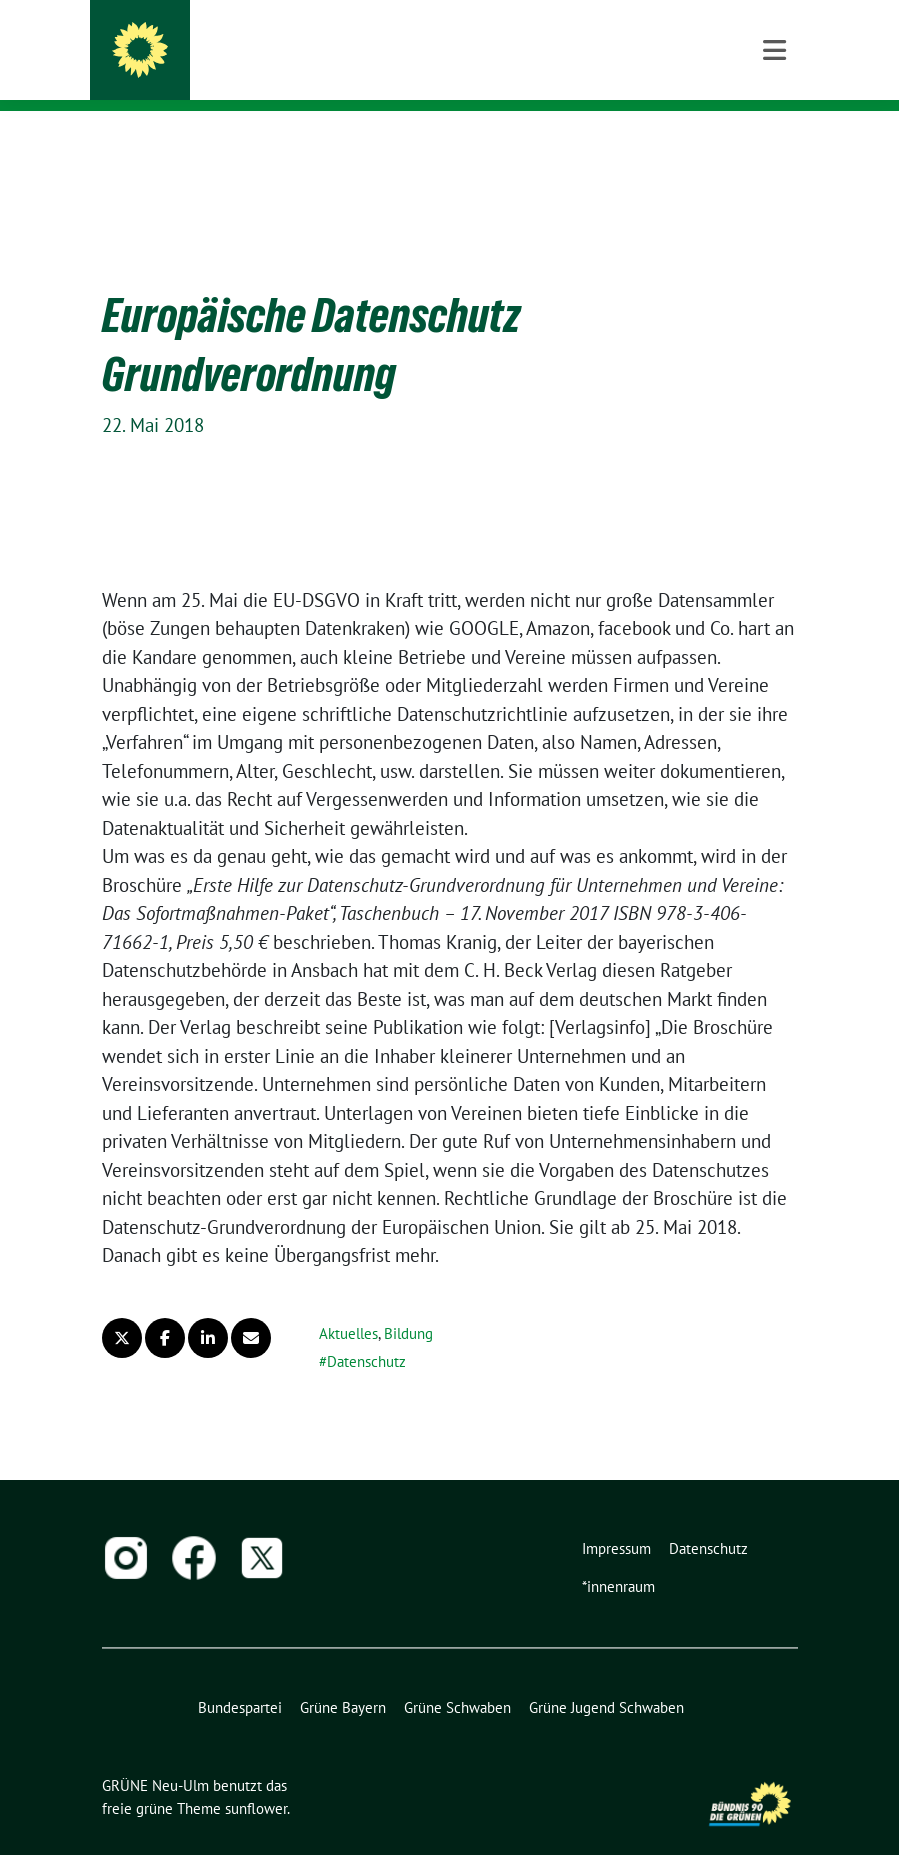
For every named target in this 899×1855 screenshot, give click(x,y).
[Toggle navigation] (774, 143)
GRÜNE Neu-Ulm (253, 42)
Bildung (408, 1302)
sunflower (256, 1777)
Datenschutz (366, 1330)
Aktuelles (348, 1302)
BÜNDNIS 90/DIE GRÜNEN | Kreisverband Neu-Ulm (374, 70)
